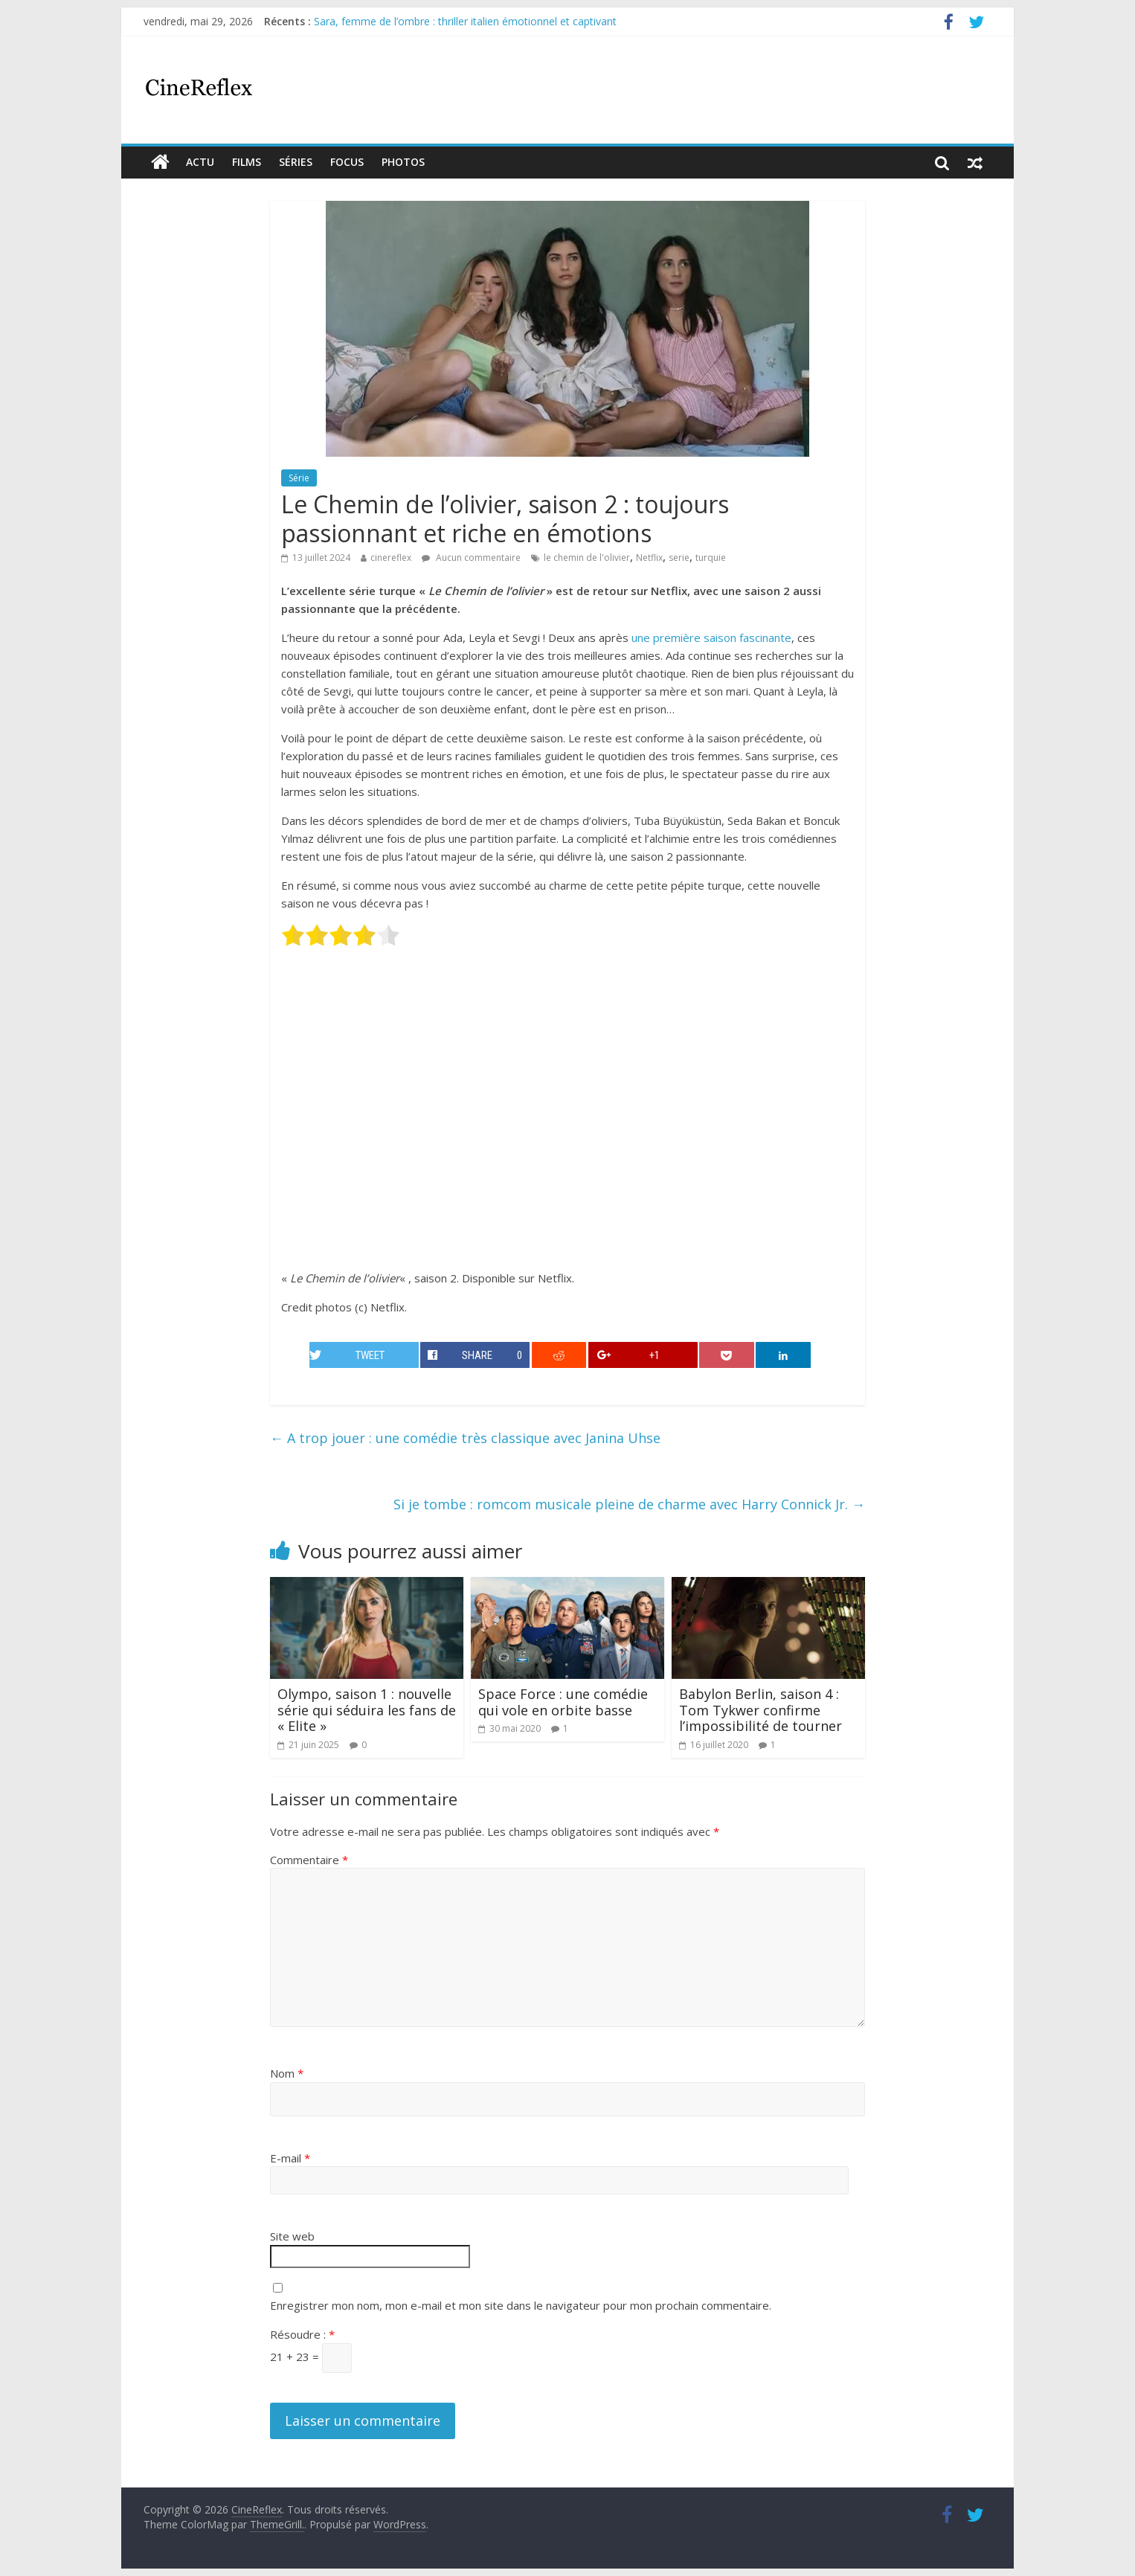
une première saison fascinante (711, 637)
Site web (292, 2236)
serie (679, 557)
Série (299, 478)
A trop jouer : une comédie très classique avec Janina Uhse (465, 1438)
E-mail (290, 2158)
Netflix (649, 557)
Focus (347, 162)
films (246, 162)
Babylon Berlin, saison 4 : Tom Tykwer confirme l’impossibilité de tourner (760, 1710)
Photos (403, 162)
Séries (295, 162)
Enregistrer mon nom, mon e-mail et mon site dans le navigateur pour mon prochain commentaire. (520, 2305)
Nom (286, 2073)
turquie (710, 557)
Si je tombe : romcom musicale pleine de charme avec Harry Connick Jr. (629, 1504)
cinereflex (390, 557)
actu (200, 162)
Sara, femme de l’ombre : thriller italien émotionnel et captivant (465, 21)
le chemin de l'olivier (587, 557)
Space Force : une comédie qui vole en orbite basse (563, 1702)
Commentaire (309, 1859)
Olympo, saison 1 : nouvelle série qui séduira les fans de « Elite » (366, 1710)
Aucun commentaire (471, 557)
